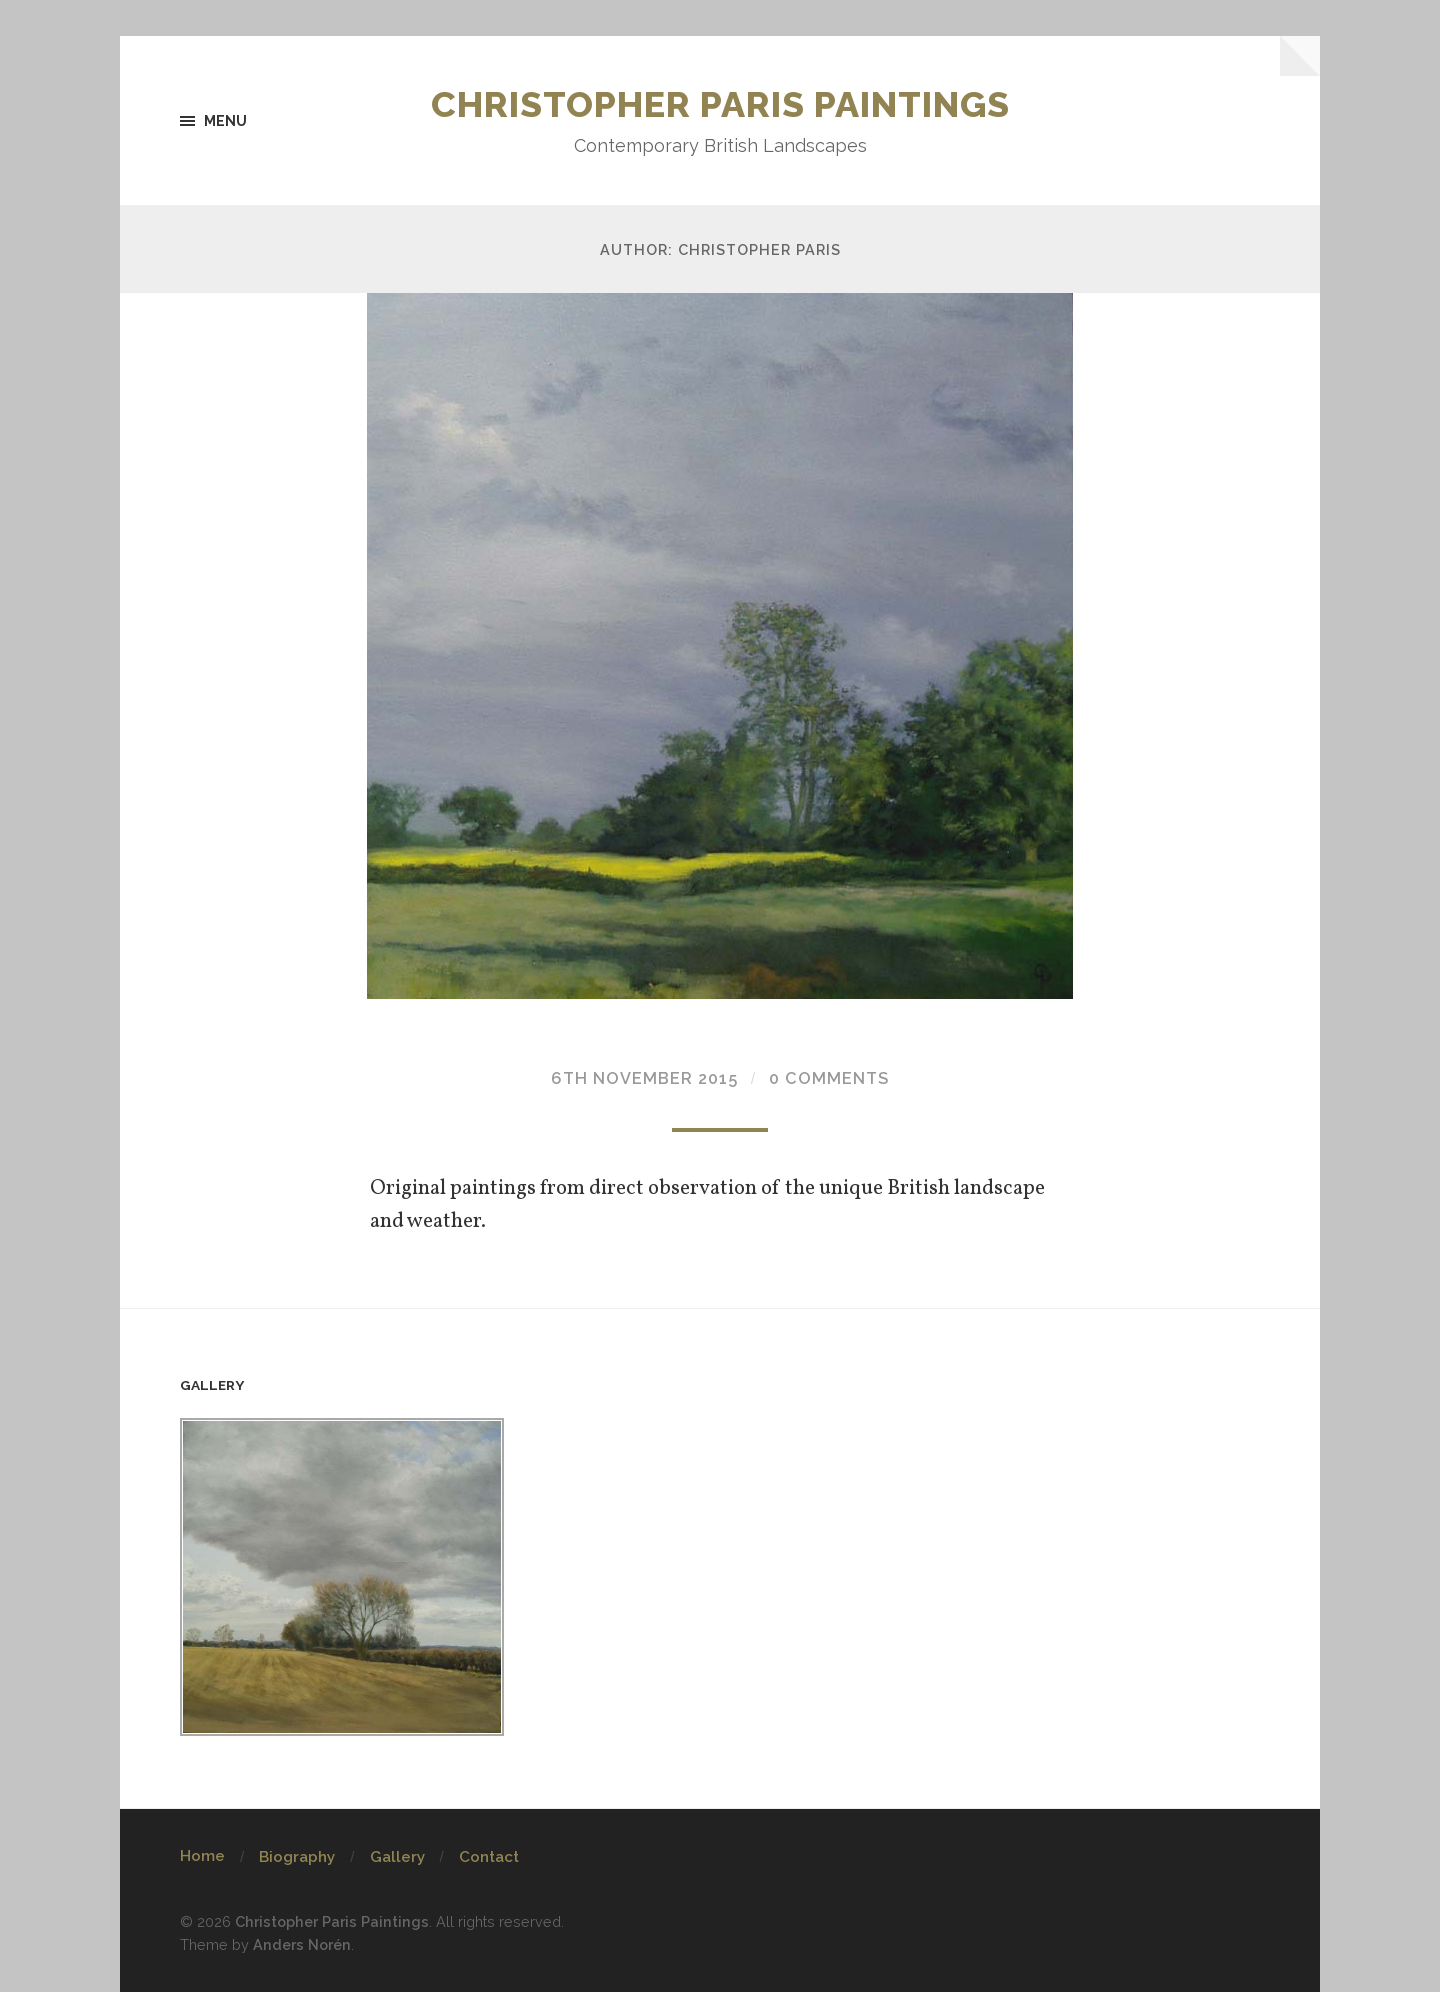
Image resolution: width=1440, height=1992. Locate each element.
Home (202, 1856)
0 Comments (829, 1078)
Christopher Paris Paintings (720, 104)
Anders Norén (302, 1944)
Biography (297, 1857)
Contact (489, 1857)
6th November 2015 (644, 1078)
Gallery (397, 1857)
